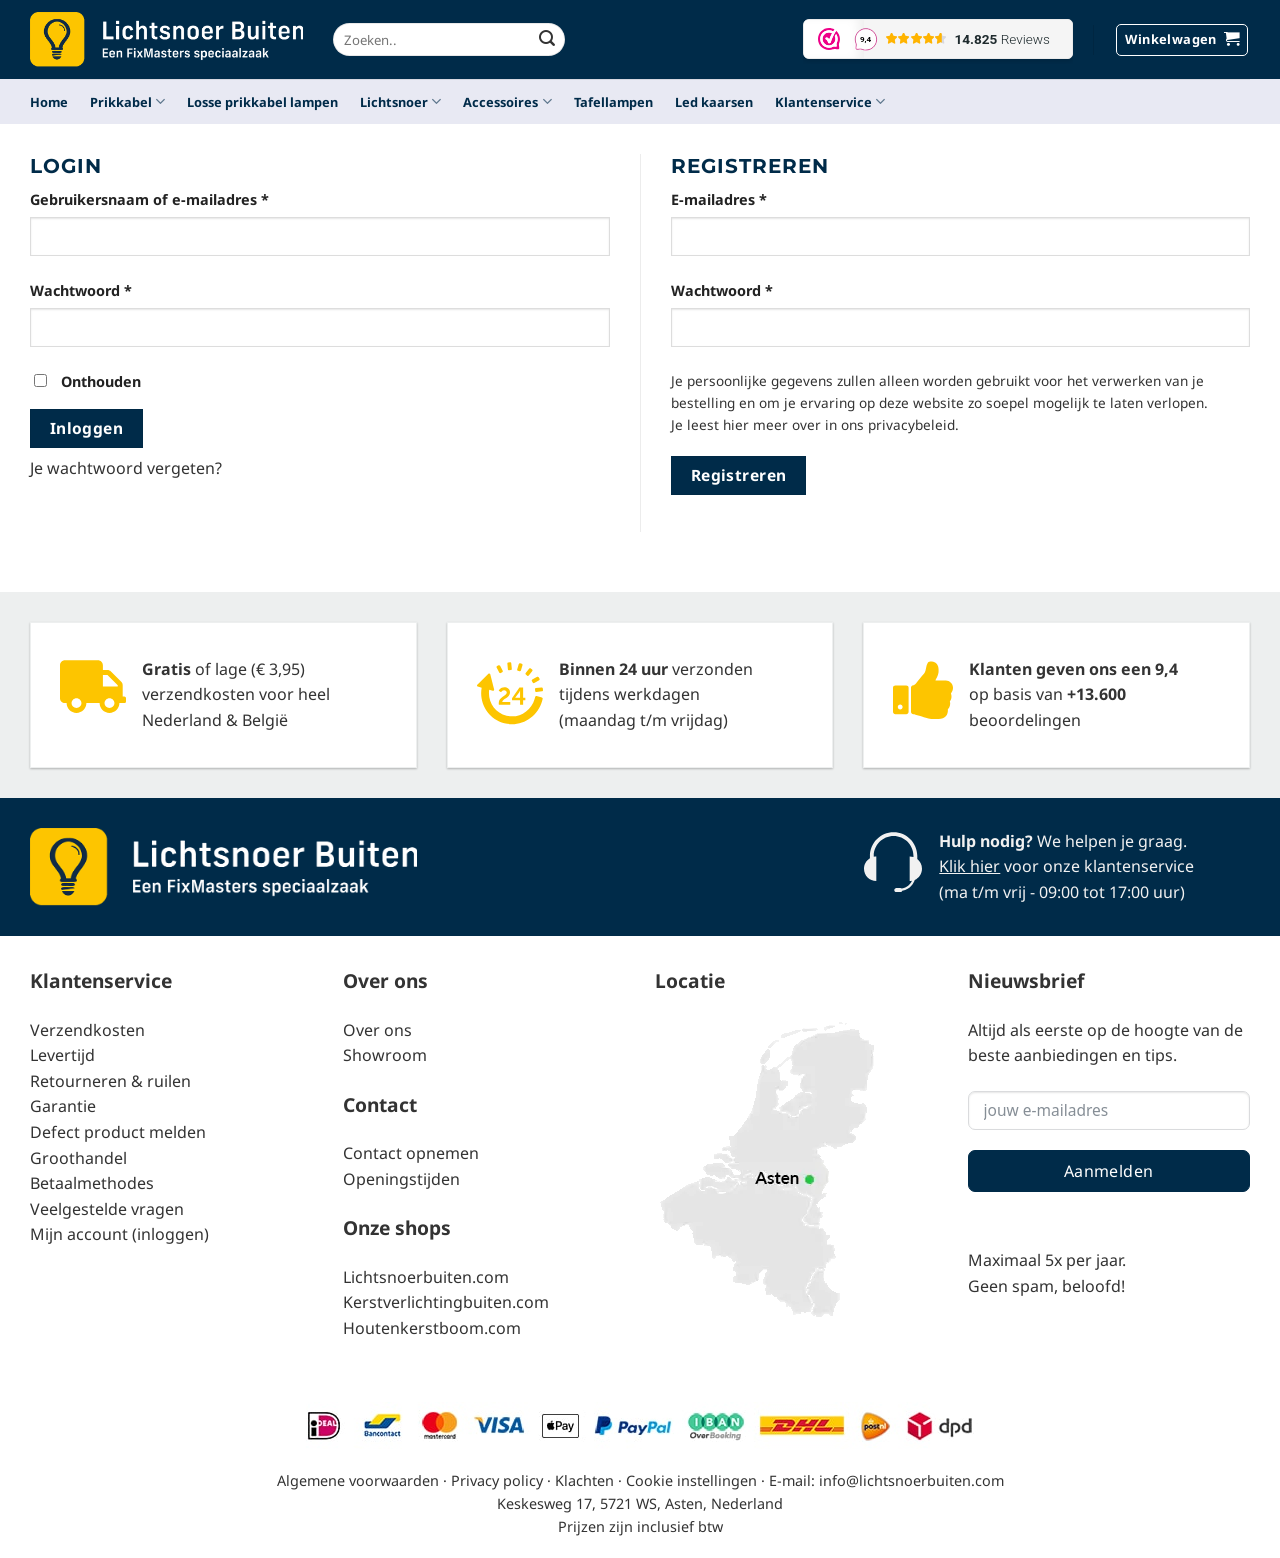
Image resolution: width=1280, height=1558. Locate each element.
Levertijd (62, 1055)
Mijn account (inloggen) (119, 1234)
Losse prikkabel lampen (262, 102)
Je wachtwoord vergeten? (126, 468)
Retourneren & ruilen (110, 1081)
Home (49, 102)
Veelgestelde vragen (107, 1209)
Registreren (739, 475)
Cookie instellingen (691, 1480)
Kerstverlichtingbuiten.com (446, 1302)
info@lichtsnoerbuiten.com (911, 1480)
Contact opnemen (411, 1153)
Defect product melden (118, 1132)
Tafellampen (613, 102)
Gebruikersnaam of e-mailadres (174, 198)
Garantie (63, 1106)
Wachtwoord (105, 289)
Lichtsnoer (400, 101)
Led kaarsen (714, 102)
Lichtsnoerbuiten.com (426, 1277)
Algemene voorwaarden (358, 1480)
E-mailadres (743, 198)
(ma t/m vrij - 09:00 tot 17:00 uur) (1062, 892)
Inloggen (87, 428)
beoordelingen (1025, 720)
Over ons (377, 1030)
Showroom (385, 1055)
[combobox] (449, 39)
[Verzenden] (547, 40)
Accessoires (507, 101)
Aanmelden (1109, 1171)
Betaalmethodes (92, 1183)
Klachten (584, 1480)
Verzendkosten (87, 1030)
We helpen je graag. (1063, 841)
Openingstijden (401, 1179)
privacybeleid (911, 424)
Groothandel (78, 1158)
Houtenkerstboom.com (432, 1328)
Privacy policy (497, 1480)
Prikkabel (127, 101)
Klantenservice (830, 101)
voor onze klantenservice (1066, 866)
